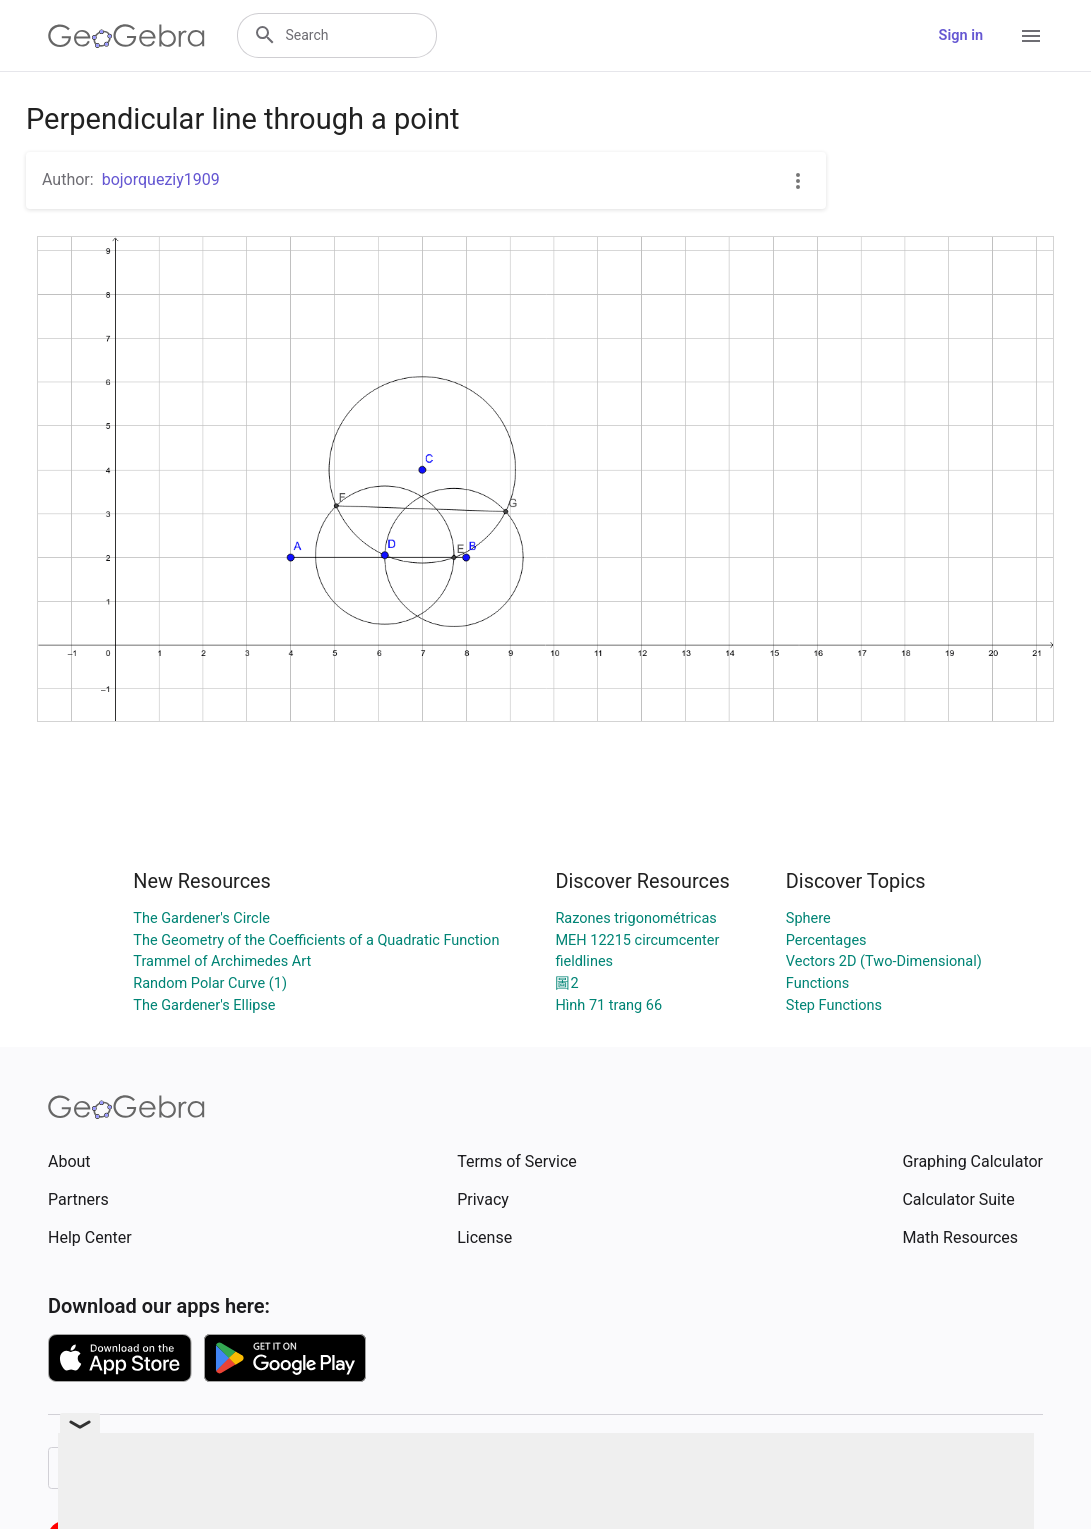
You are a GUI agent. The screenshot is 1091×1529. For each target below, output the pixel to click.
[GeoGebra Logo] (126, 36)
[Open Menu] (1031, 36)
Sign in (961, 35)
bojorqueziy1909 (161, 179)
